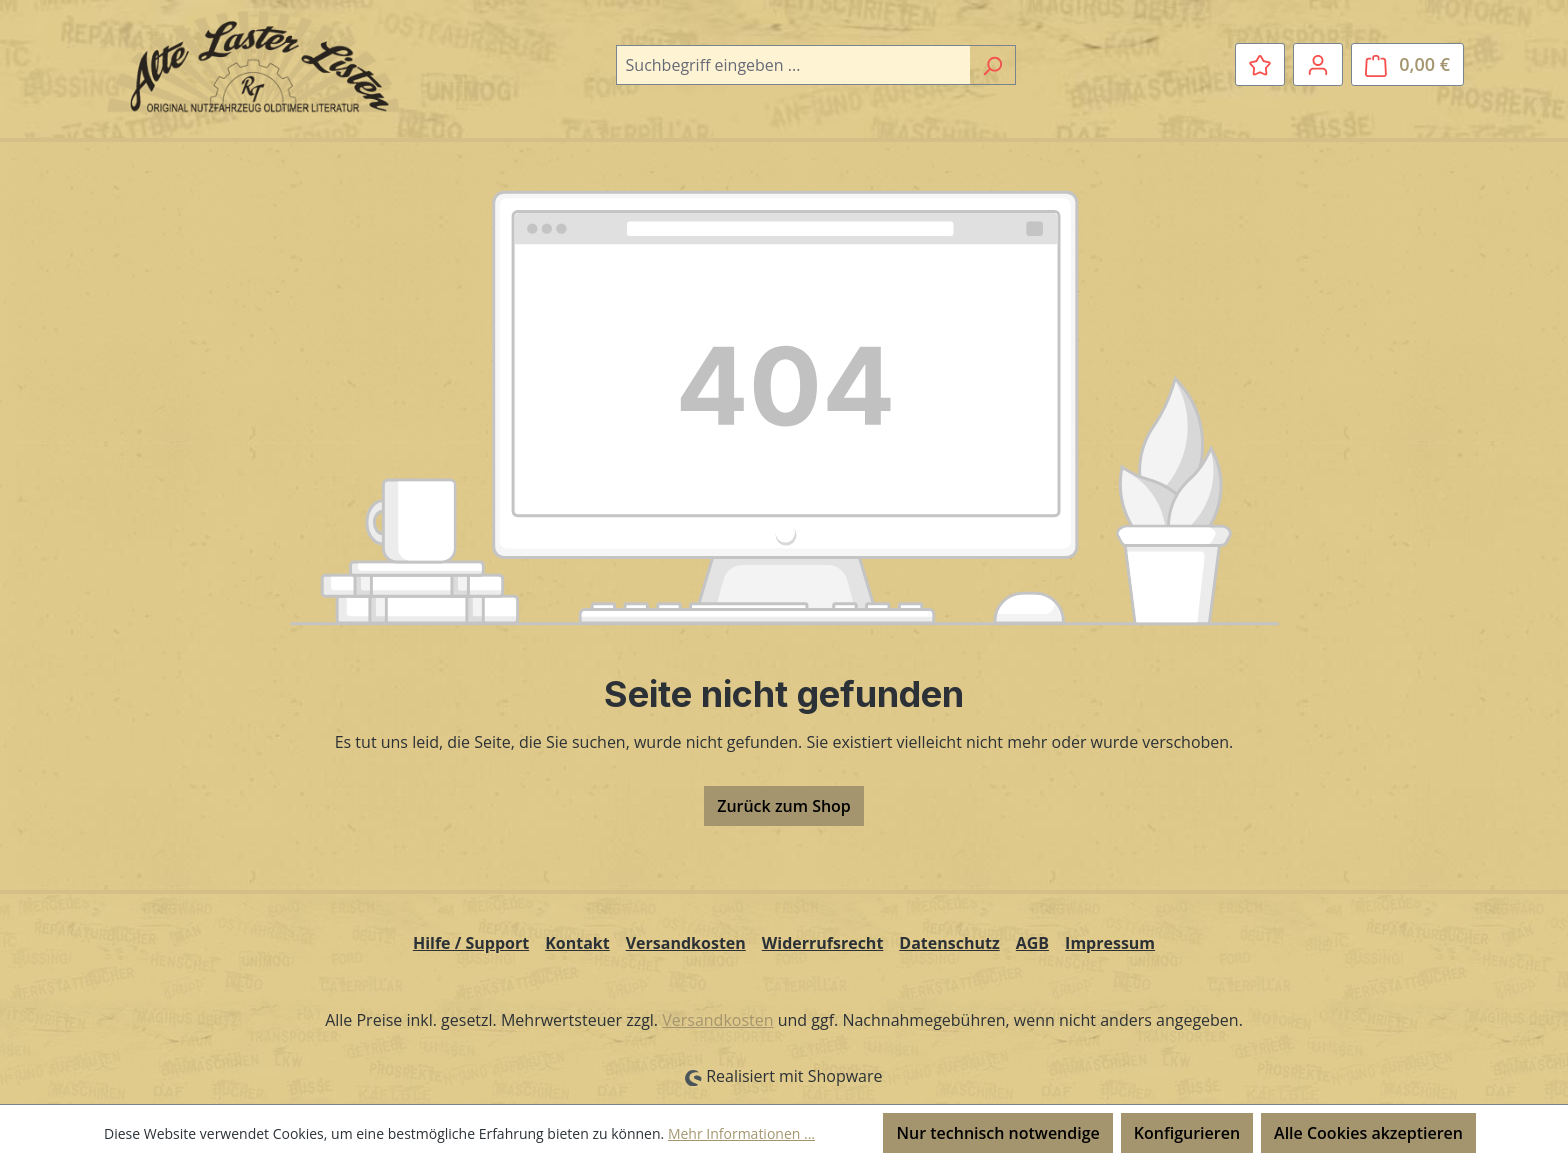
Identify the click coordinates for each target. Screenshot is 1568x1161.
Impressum (1110, 943)
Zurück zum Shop (784, 806)
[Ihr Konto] (1318, 64)
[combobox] (793, 65)
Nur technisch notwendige (997, 1133)
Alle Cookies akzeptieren (1368, 1133)
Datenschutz (949, 943)
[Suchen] (992, 65)
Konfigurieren (1187, 1133)
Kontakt (577, 943)
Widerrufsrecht (823, 943)
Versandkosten (686, 943)
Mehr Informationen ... (741, 1133)
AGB (1032, 943)
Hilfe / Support (471, 943)
